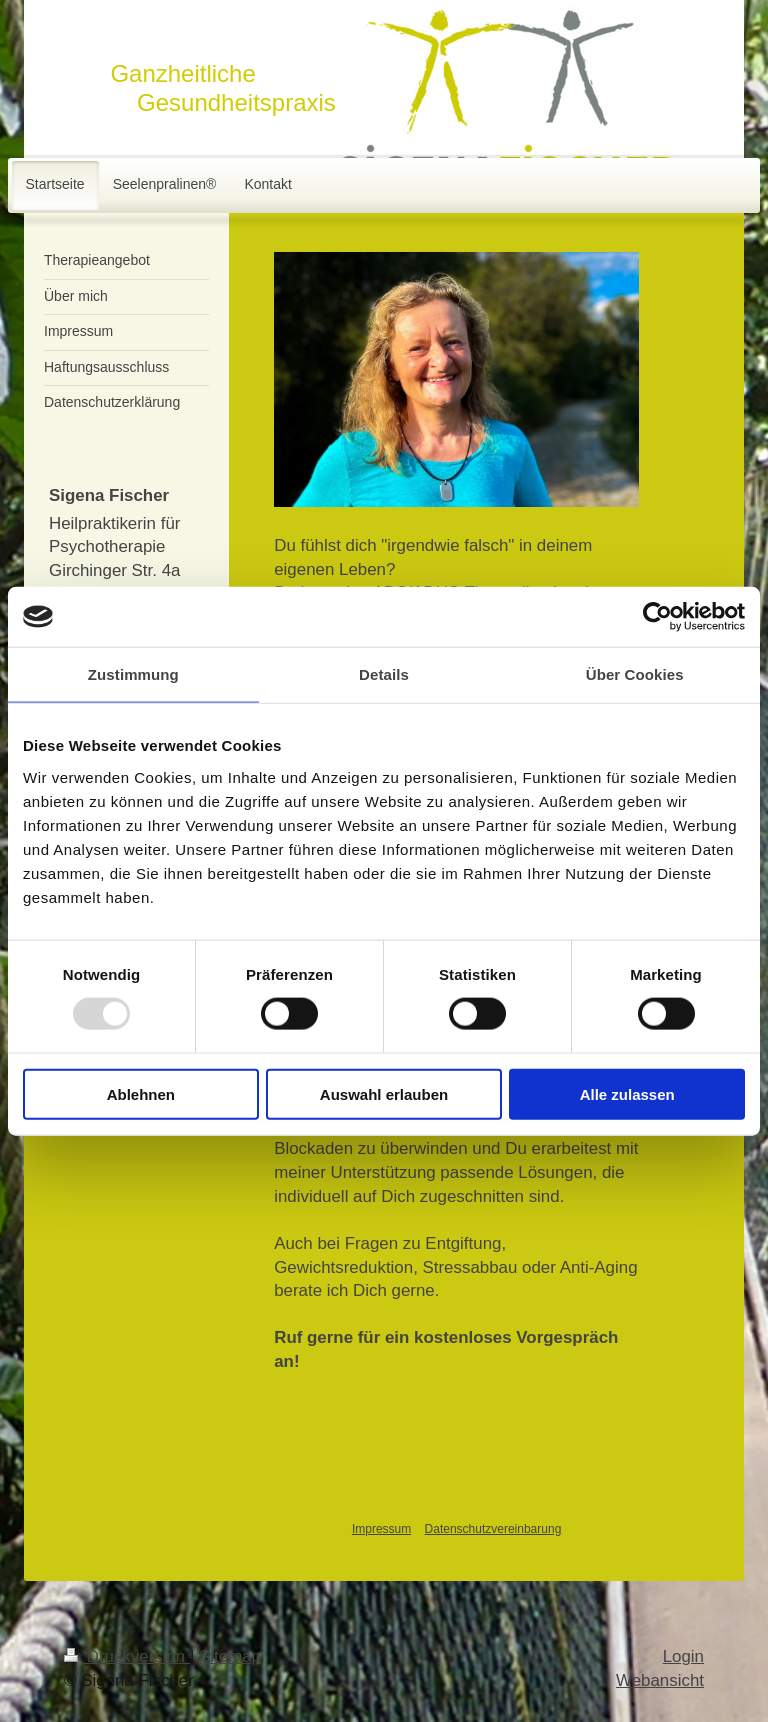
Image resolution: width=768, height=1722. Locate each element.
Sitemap (230, 1656)
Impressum (381, 1529)
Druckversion (127, 1656)
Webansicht (660, 1680)
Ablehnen (141, 1093)
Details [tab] (384, 674)
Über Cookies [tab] (635, 674)
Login (683, 1656)
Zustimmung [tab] (133, 674)
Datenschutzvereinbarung (493, 1529)
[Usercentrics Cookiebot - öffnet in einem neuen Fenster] (657, 617)
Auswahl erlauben (384, 1093)
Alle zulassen (627, 1093)
